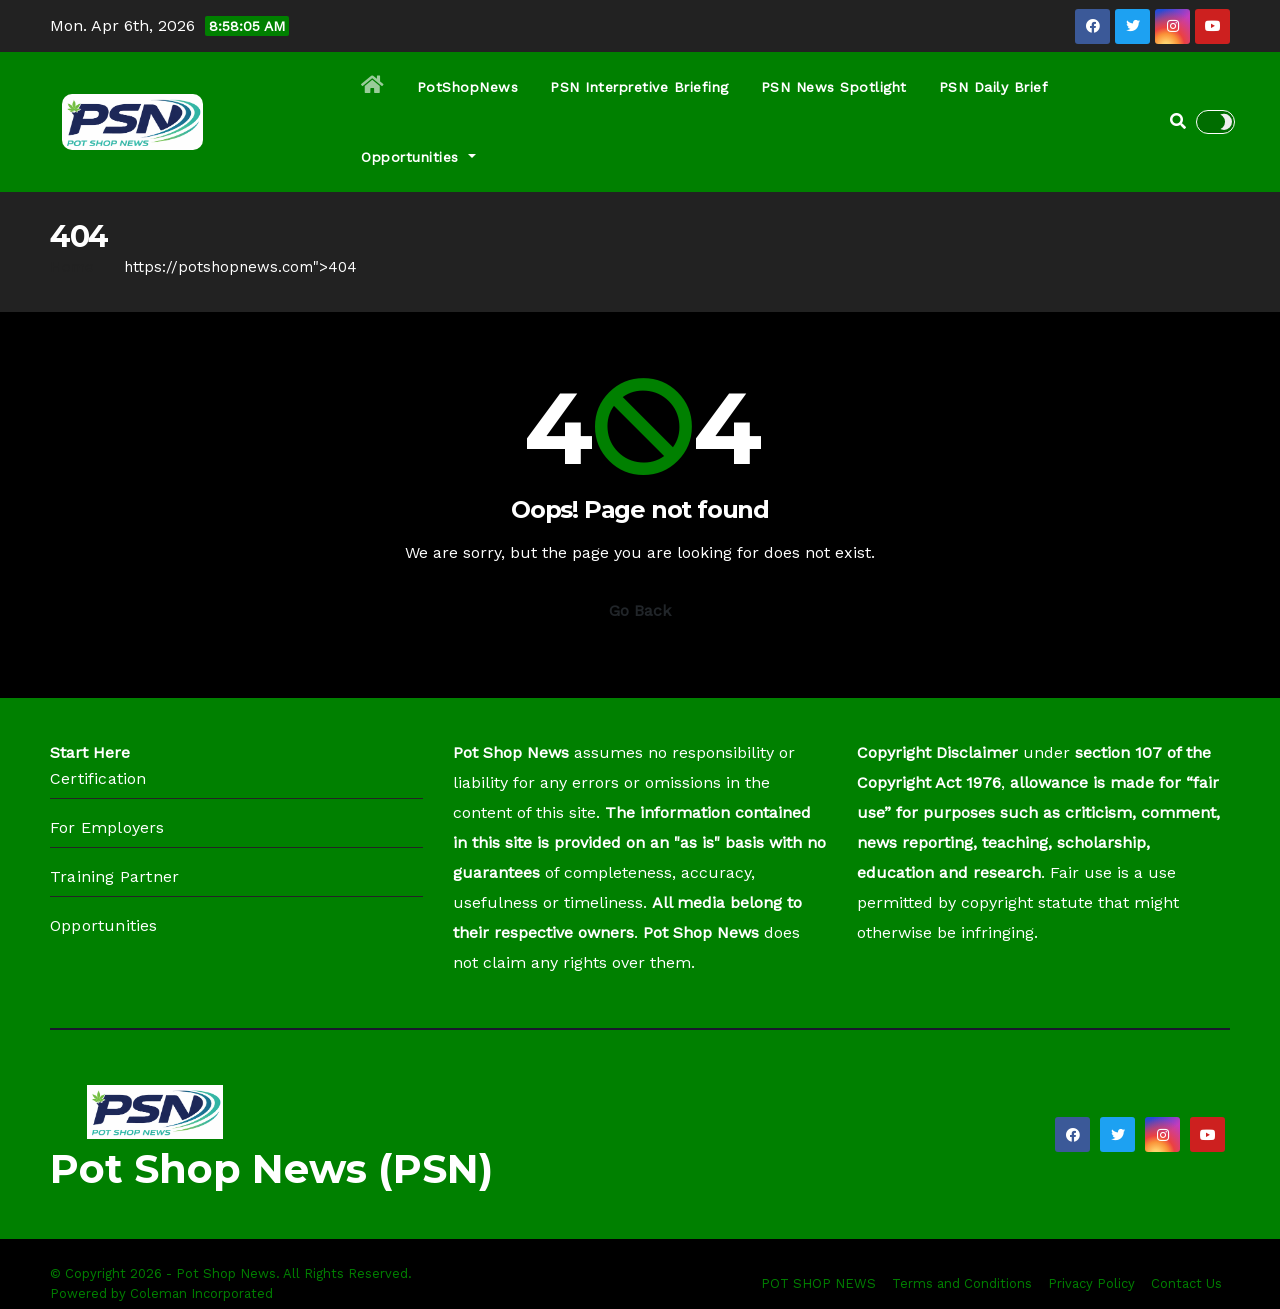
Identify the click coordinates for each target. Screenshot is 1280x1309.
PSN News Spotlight (834, 87)
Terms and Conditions (962, 1283)
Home (72, 267)
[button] (1178, 121)
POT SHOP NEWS (818, 1283)
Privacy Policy (1091, 1283)
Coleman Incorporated (201, 1293)
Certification (98, 778)
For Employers (107, 827)
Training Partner (114, 876)
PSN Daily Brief (994, 87)
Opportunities (418, 157)
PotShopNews (468, 87)
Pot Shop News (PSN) (271, 1168)
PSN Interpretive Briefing (639, 87)
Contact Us (1186, 1283)
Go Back (640, 610)
